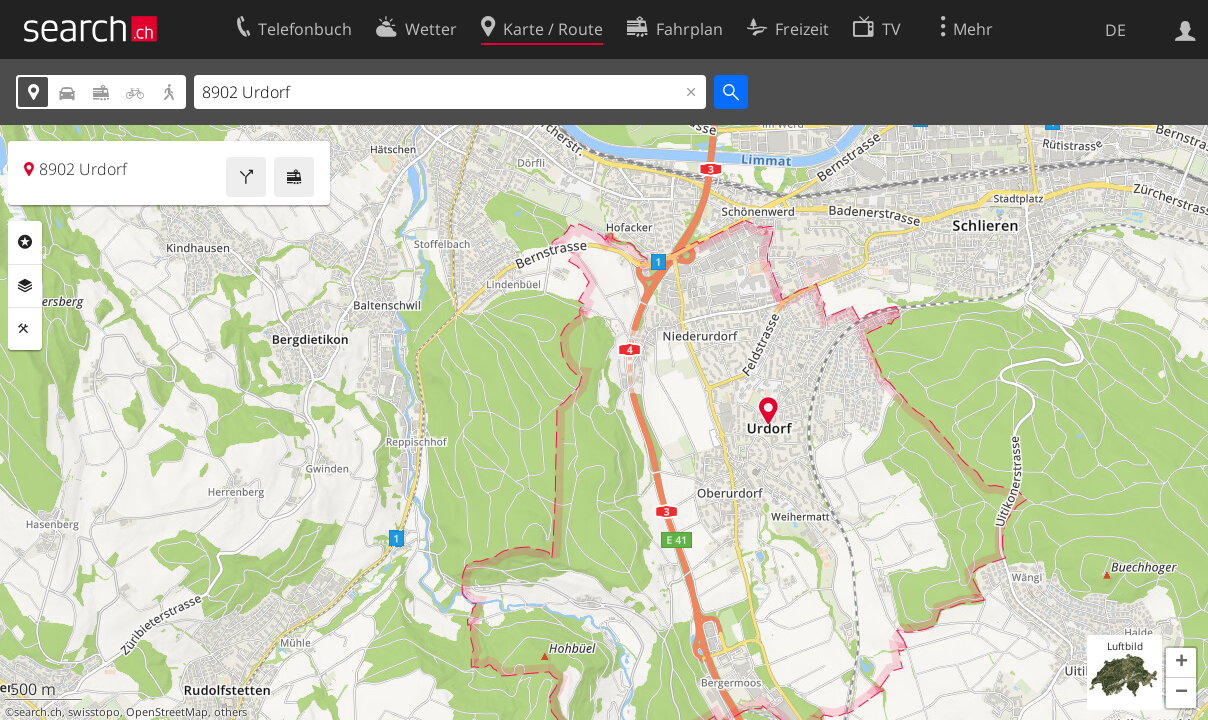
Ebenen (25, 286)
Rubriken (25, 242)
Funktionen (25, 329)
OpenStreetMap (167, 712)
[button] (1181, 663)
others (230, 712)
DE (1115, 30)
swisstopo (94, 712)
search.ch (38, 712)
